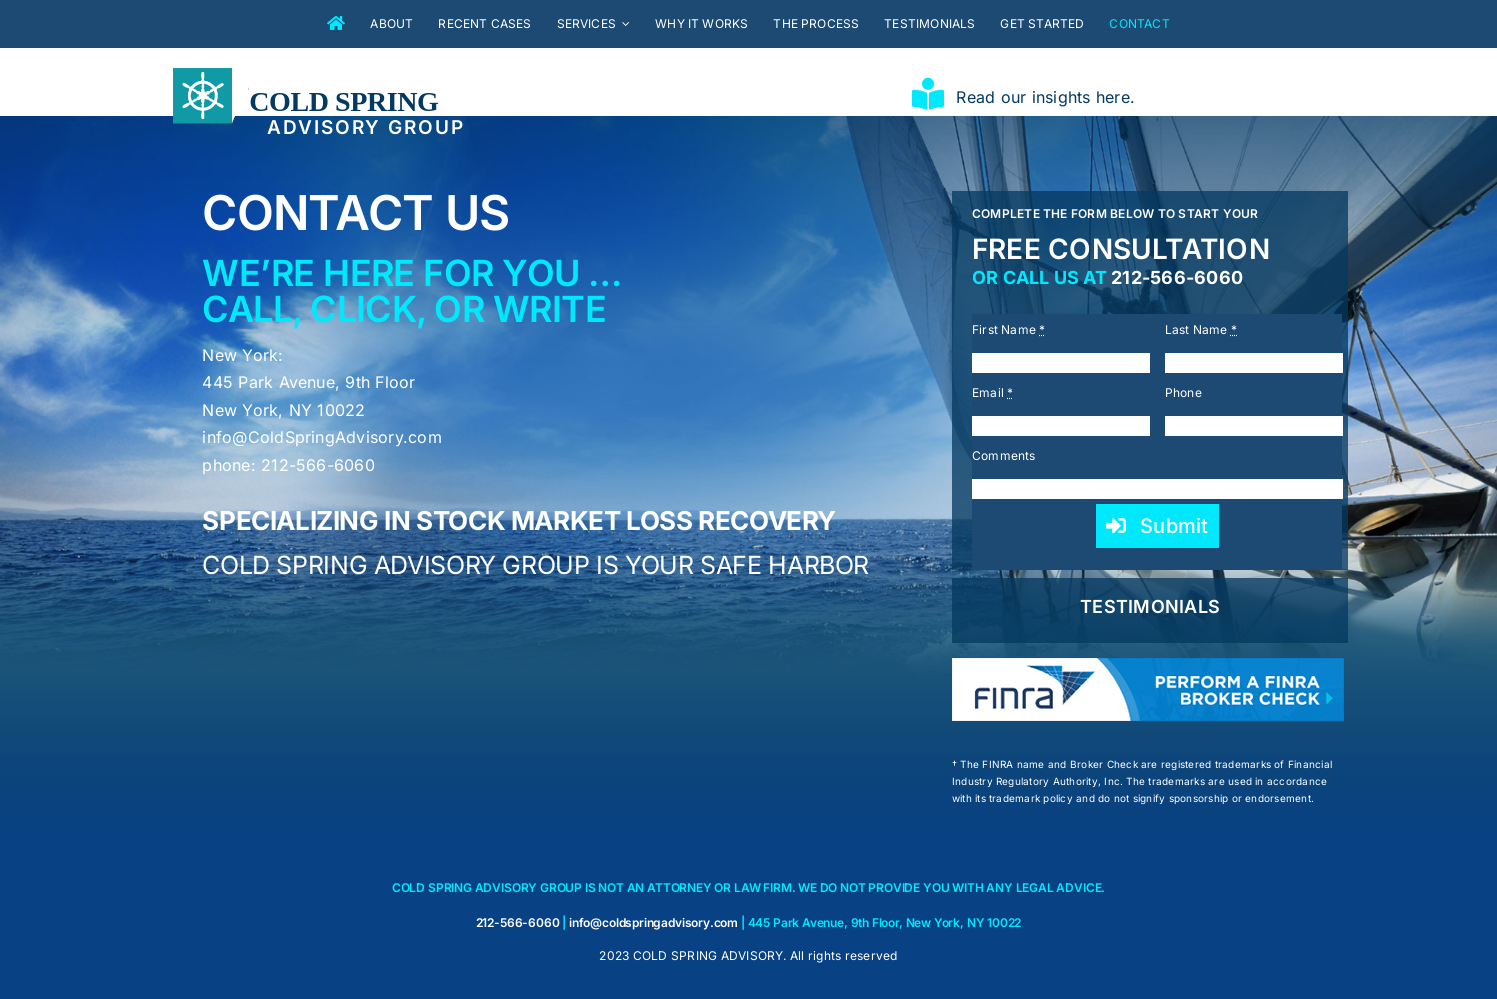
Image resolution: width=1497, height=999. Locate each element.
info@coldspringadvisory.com (653, 922)
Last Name (1201, 329)
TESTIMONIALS (1150, 606)
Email (993, 392)
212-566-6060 (1177, 277)
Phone (1183, 392)
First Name (1009, 329)
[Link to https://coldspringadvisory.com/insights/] (928, 94)
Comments (1004, 455)
